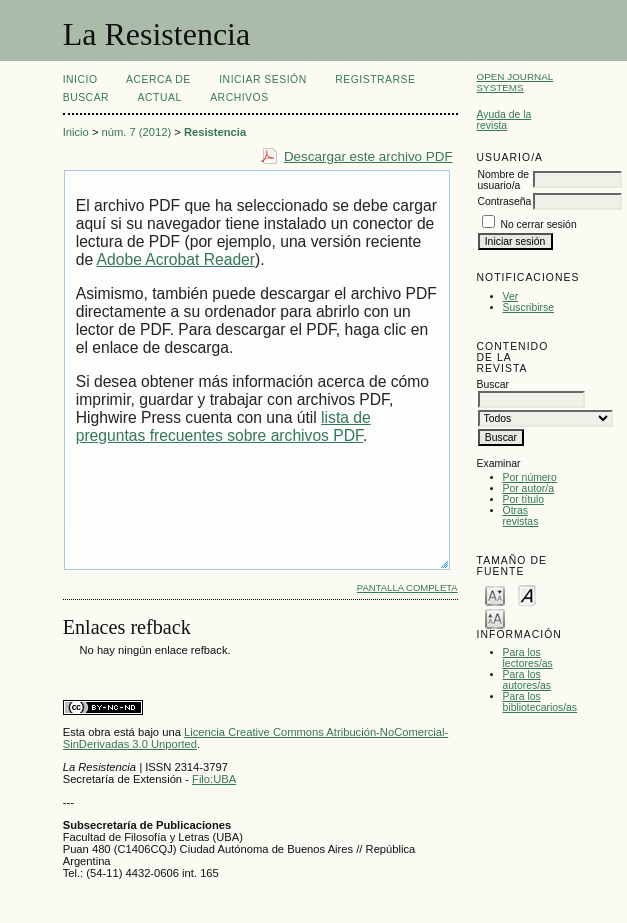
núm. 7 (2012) (137, 132)
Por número (530, 477)
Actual (160, 97)
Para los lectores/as (528, 658)
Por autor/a (528, 488)
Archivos (239, 97)
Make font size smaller (495, 594)
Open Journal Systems (515, 82)
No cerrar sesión (538, 224)
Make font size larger (495, 617)
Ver (511, 296)
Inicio (80, 79)
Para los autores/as (527, 680)
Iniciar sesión (263, 79)
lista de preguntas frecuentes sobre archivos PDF (223, 426)
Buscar (86, 97)
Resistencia (215, 132)
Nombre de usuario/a (503, 180)
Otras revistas (521, 516)
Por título (524, 499)
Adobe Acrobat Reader (176, 259)
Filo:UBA (214, 779)
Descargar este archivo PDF (368, 156)
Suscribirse (528, 307)
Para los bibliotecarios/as (540, 702)
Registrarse (375, 79)
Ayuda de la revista (504, 120)
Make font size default (527, 594)
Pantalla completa (407, 587)
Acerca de (158, 79)
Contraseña (505, 201)
